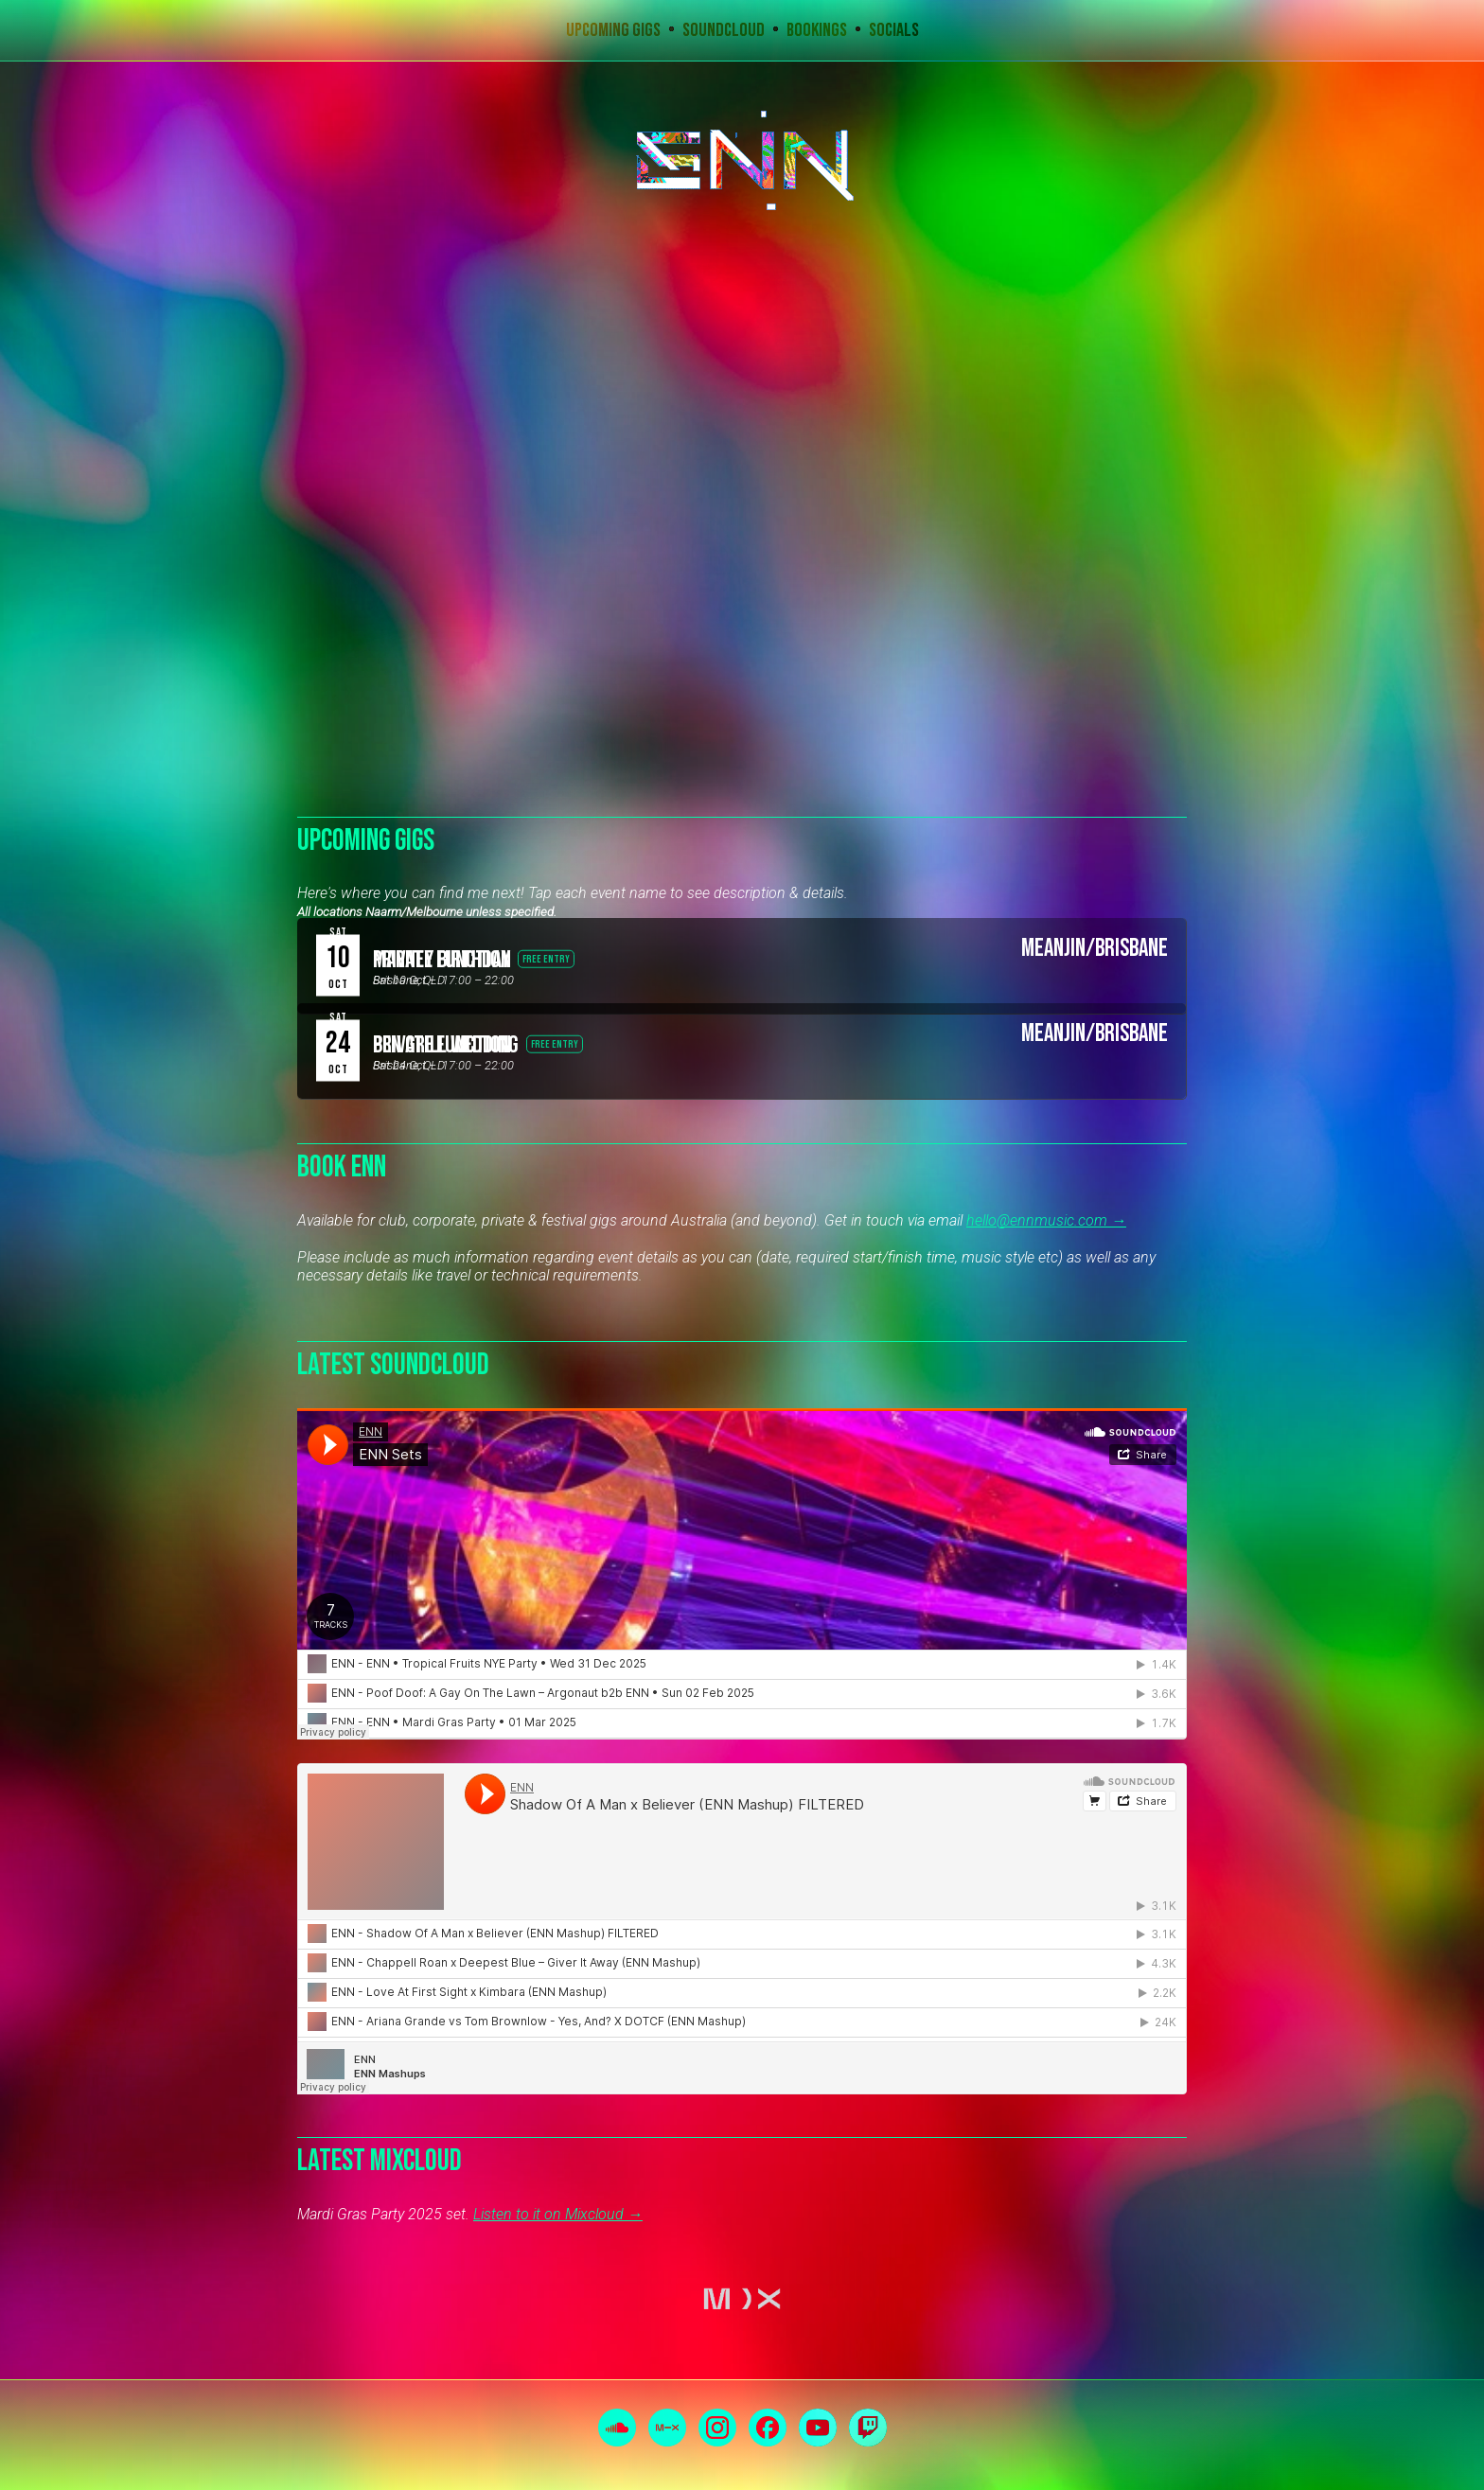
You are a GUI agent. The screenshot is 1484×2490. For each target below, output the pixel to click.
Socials (894, 30)
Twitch (868, 2427)
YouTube (818, 2427)
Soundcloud (723, 30)
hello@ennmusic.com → (1046, 1220)
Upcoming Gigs (613, 30)
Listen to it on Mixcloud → (558, 2214)
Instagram (717, 2427)
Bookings (816, 30)
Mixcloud (667, 2427)
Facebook (767, 2427)
